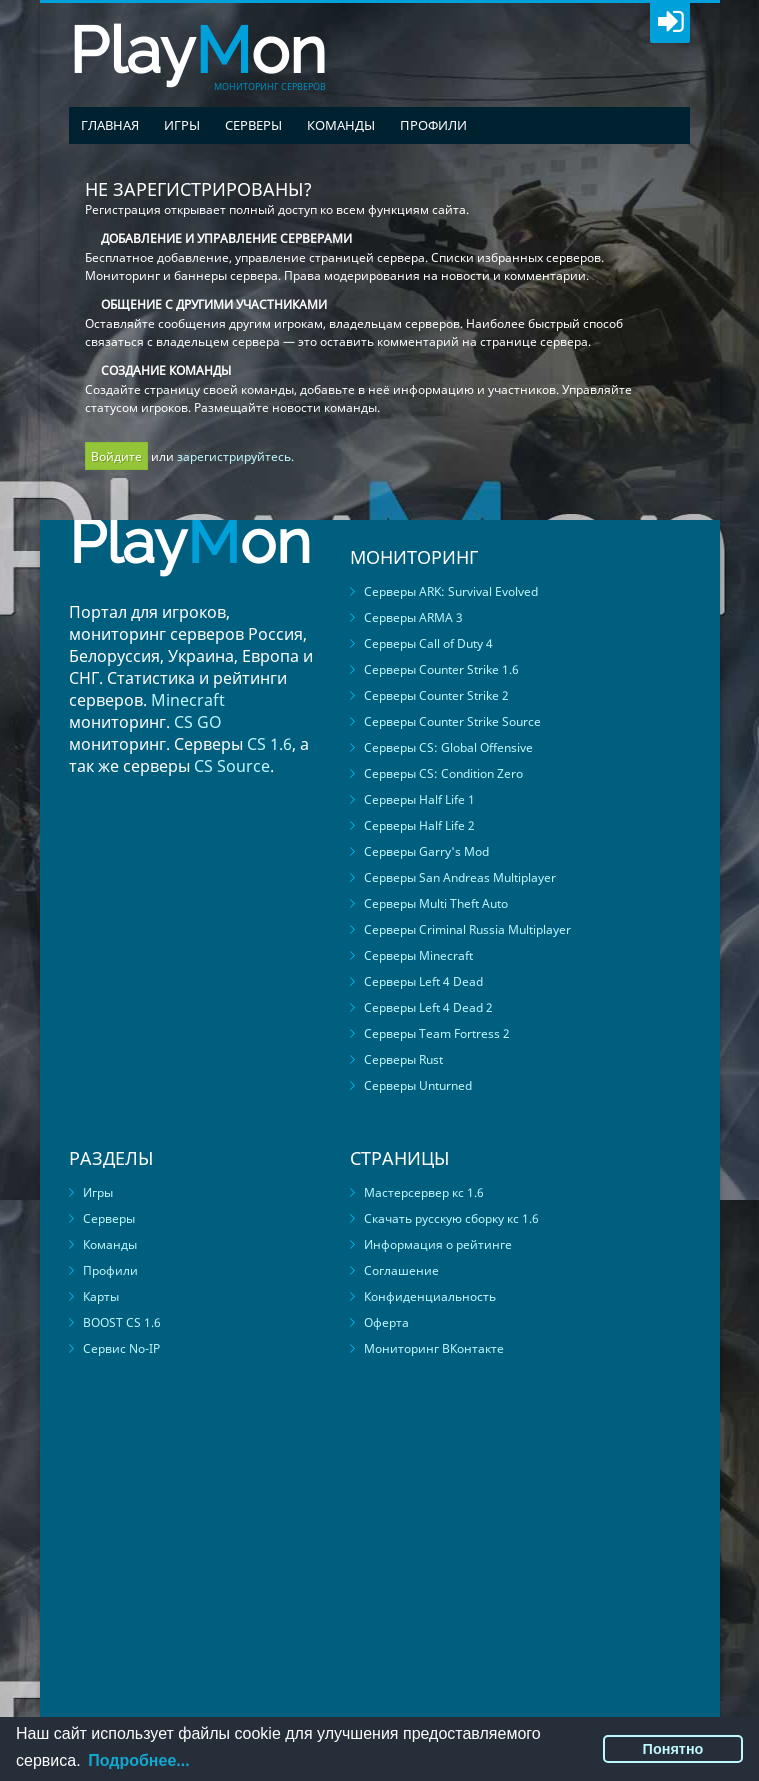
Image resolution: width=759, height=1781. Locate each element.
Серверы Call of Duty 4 (428, 643)
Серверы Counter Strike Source (452, 721)
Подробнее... (138, 1760)
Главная (110, 125)
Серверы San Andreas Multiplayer (460, 877)
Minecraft (188, 700)
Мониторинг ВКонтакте (434, 1348)
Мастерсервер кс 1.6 (424, 1192)
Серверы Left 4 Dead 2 (428, 1007)
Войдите (116, 456)
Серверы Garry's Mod (426, 851)
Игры (182, 125)
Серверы (253, 125)
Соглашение (401, 1270)
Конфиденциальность (430, 1296)
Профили (433, 125)
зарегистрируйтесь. (235, 456)
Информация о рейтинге (438, 1244)
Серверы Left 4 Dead (423, 981)
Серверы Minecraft (418, 955)
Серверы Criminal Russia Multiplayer (467, 929)
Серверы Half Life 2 (419, 825)
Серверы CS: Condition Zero (443, 773)
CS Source (232, 766)
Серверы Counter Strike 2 (436, 695)
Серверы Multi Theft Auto (436, 903)
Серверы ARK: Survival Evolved (451, 591)
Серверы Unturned (418, 1085)
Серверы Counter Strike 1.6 (441, 669)
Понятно (673, 1749)
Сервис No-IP (121, 1348)
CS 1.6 (269, 744)
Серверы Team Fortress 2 (437, 1033)
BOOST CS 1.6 (122, 1322)
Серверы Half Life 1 (419, 799)
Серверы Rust (403, 1059)
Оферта (386, 1322)
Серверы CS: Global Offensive (448, 747)
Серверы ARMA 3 (413, 617)
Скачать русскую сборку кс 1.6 (451, 1218)
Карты (101, 1296)
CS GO (198, 722)
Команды (341, 125)
